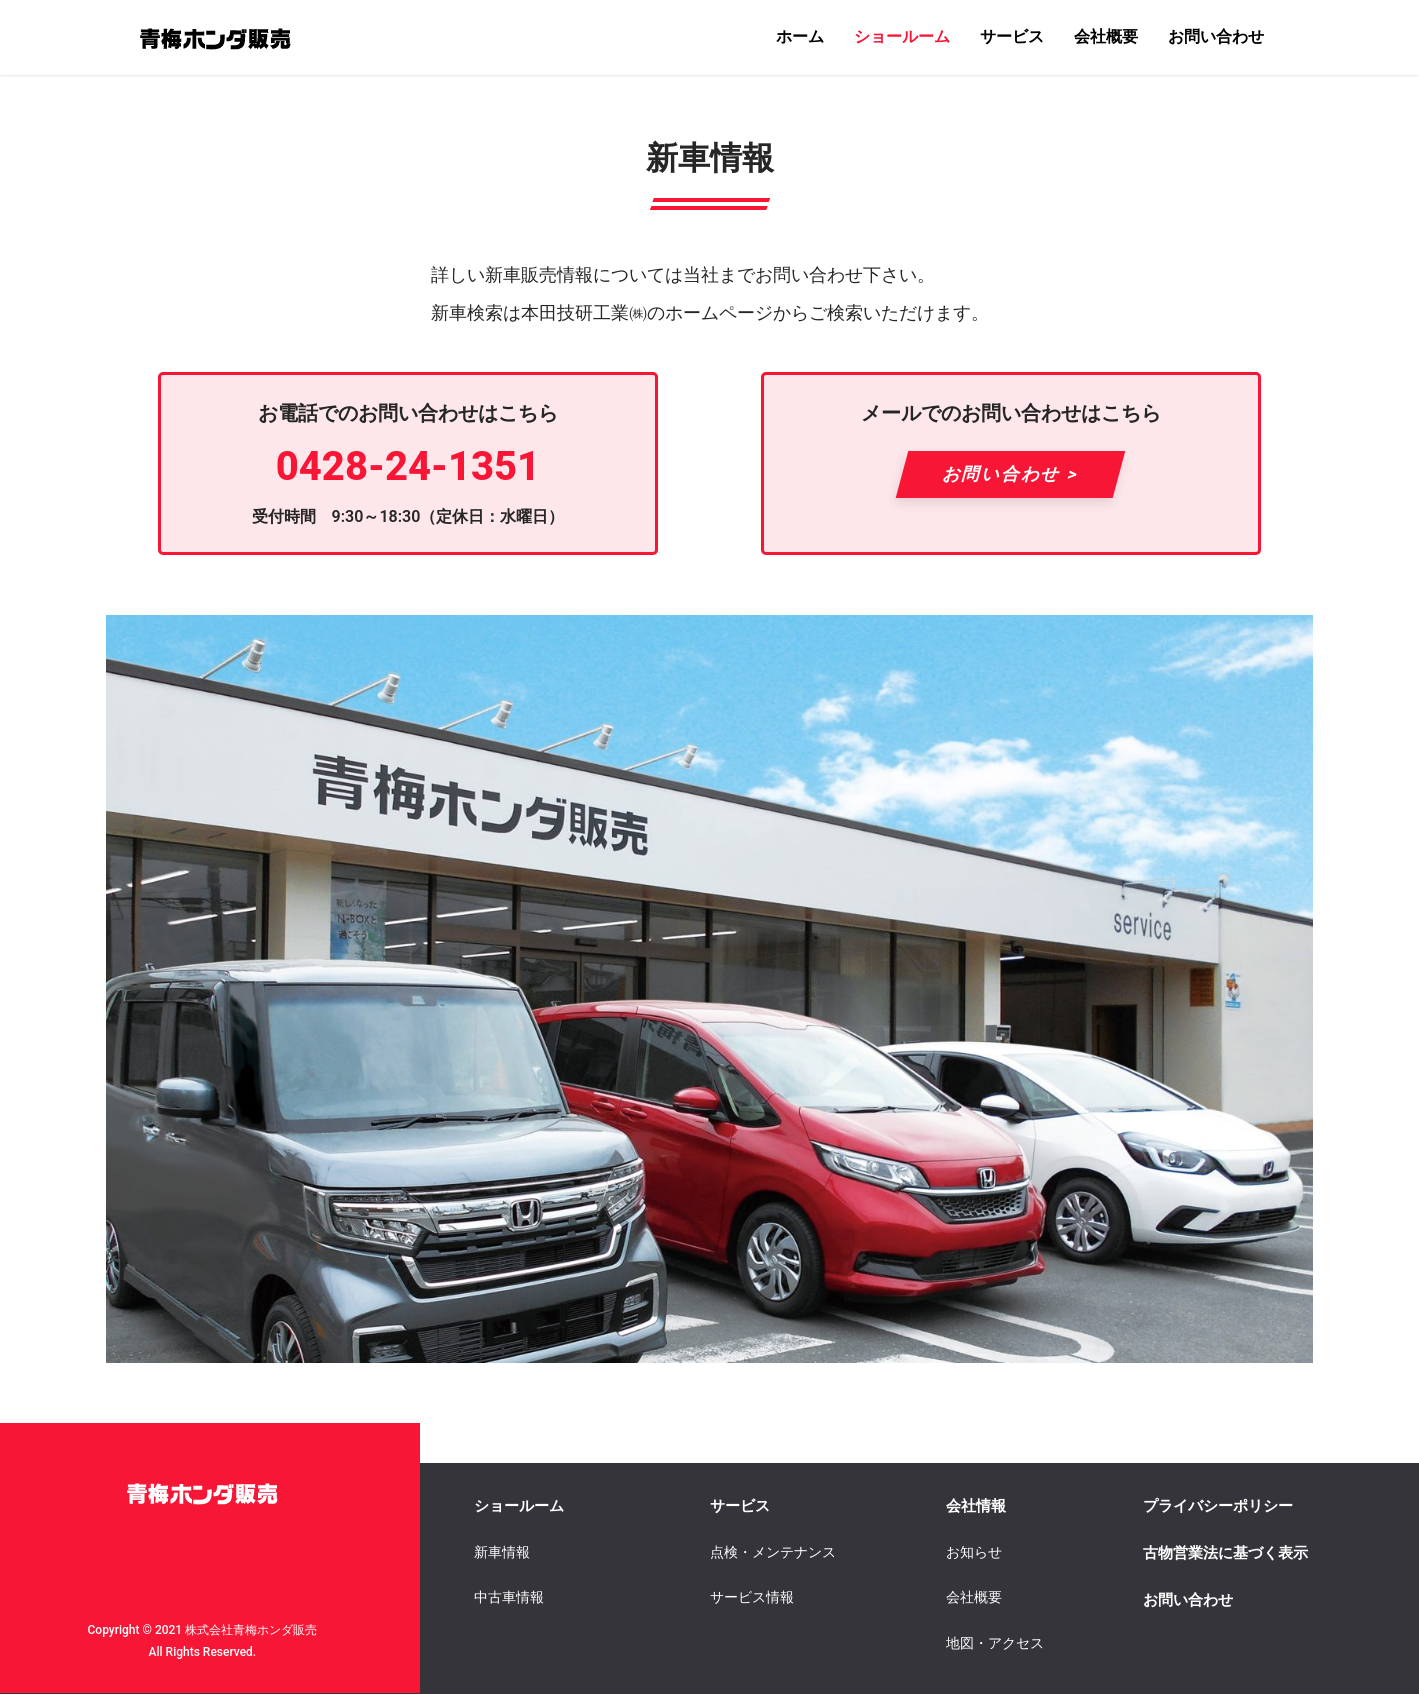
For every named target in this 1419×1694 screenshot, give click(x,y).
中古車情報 (509, 1597)
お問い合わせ (1216, 36)
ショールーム (902, 36)
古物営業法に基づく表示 (1225, 1553)
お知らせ (974, 1552)
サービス (1012, 36)
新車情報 (502, 1552)
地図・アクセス (995, 1643)
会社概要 (1106, 36)
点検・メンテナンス (773, 1552)
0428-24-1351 (408, 466)
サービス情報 (752, 1597)
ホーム (800, 36)
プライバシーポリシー (1218, 1506)
